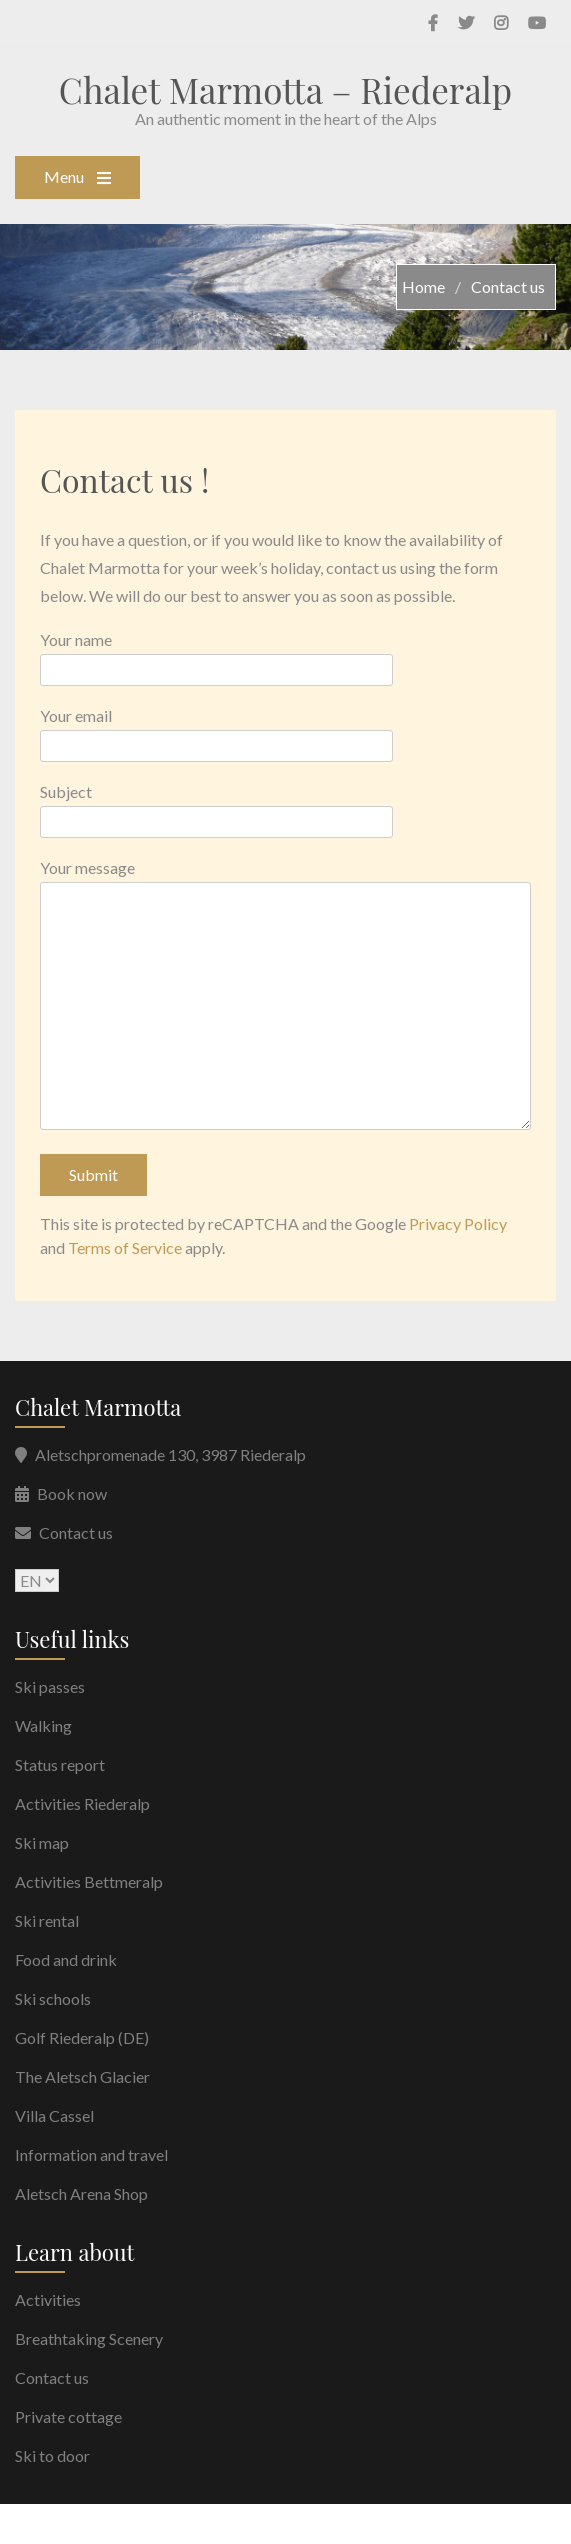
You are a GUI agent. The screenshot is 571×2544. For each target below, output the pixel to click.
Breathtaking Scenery (89, 2338)
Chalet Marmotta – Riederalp (285, 89)
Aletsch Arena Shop (81, 2193)
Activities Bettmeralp (89, 1881)
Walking (43, 1725)
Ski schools (53, 1998)
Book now (72, 1493)
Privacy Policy (458, 1223)
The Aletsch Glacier (82, 2076)
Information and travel (91, 2154)
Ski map (42, 1842)
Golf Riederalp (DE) (82, 2037)
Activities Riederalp (82, 1803)
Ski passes (50, 1686)
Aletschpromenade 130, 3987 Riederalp (170, 1454)
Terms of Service (125, 1247)
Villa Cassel (54, 2115)
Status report (60, 1764)
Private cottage (68, 2416)
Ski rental (47, 1920)
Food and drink (66, 1959)
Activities (48, 2299)
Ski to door (52, 2455)
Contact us (76, 1532)
